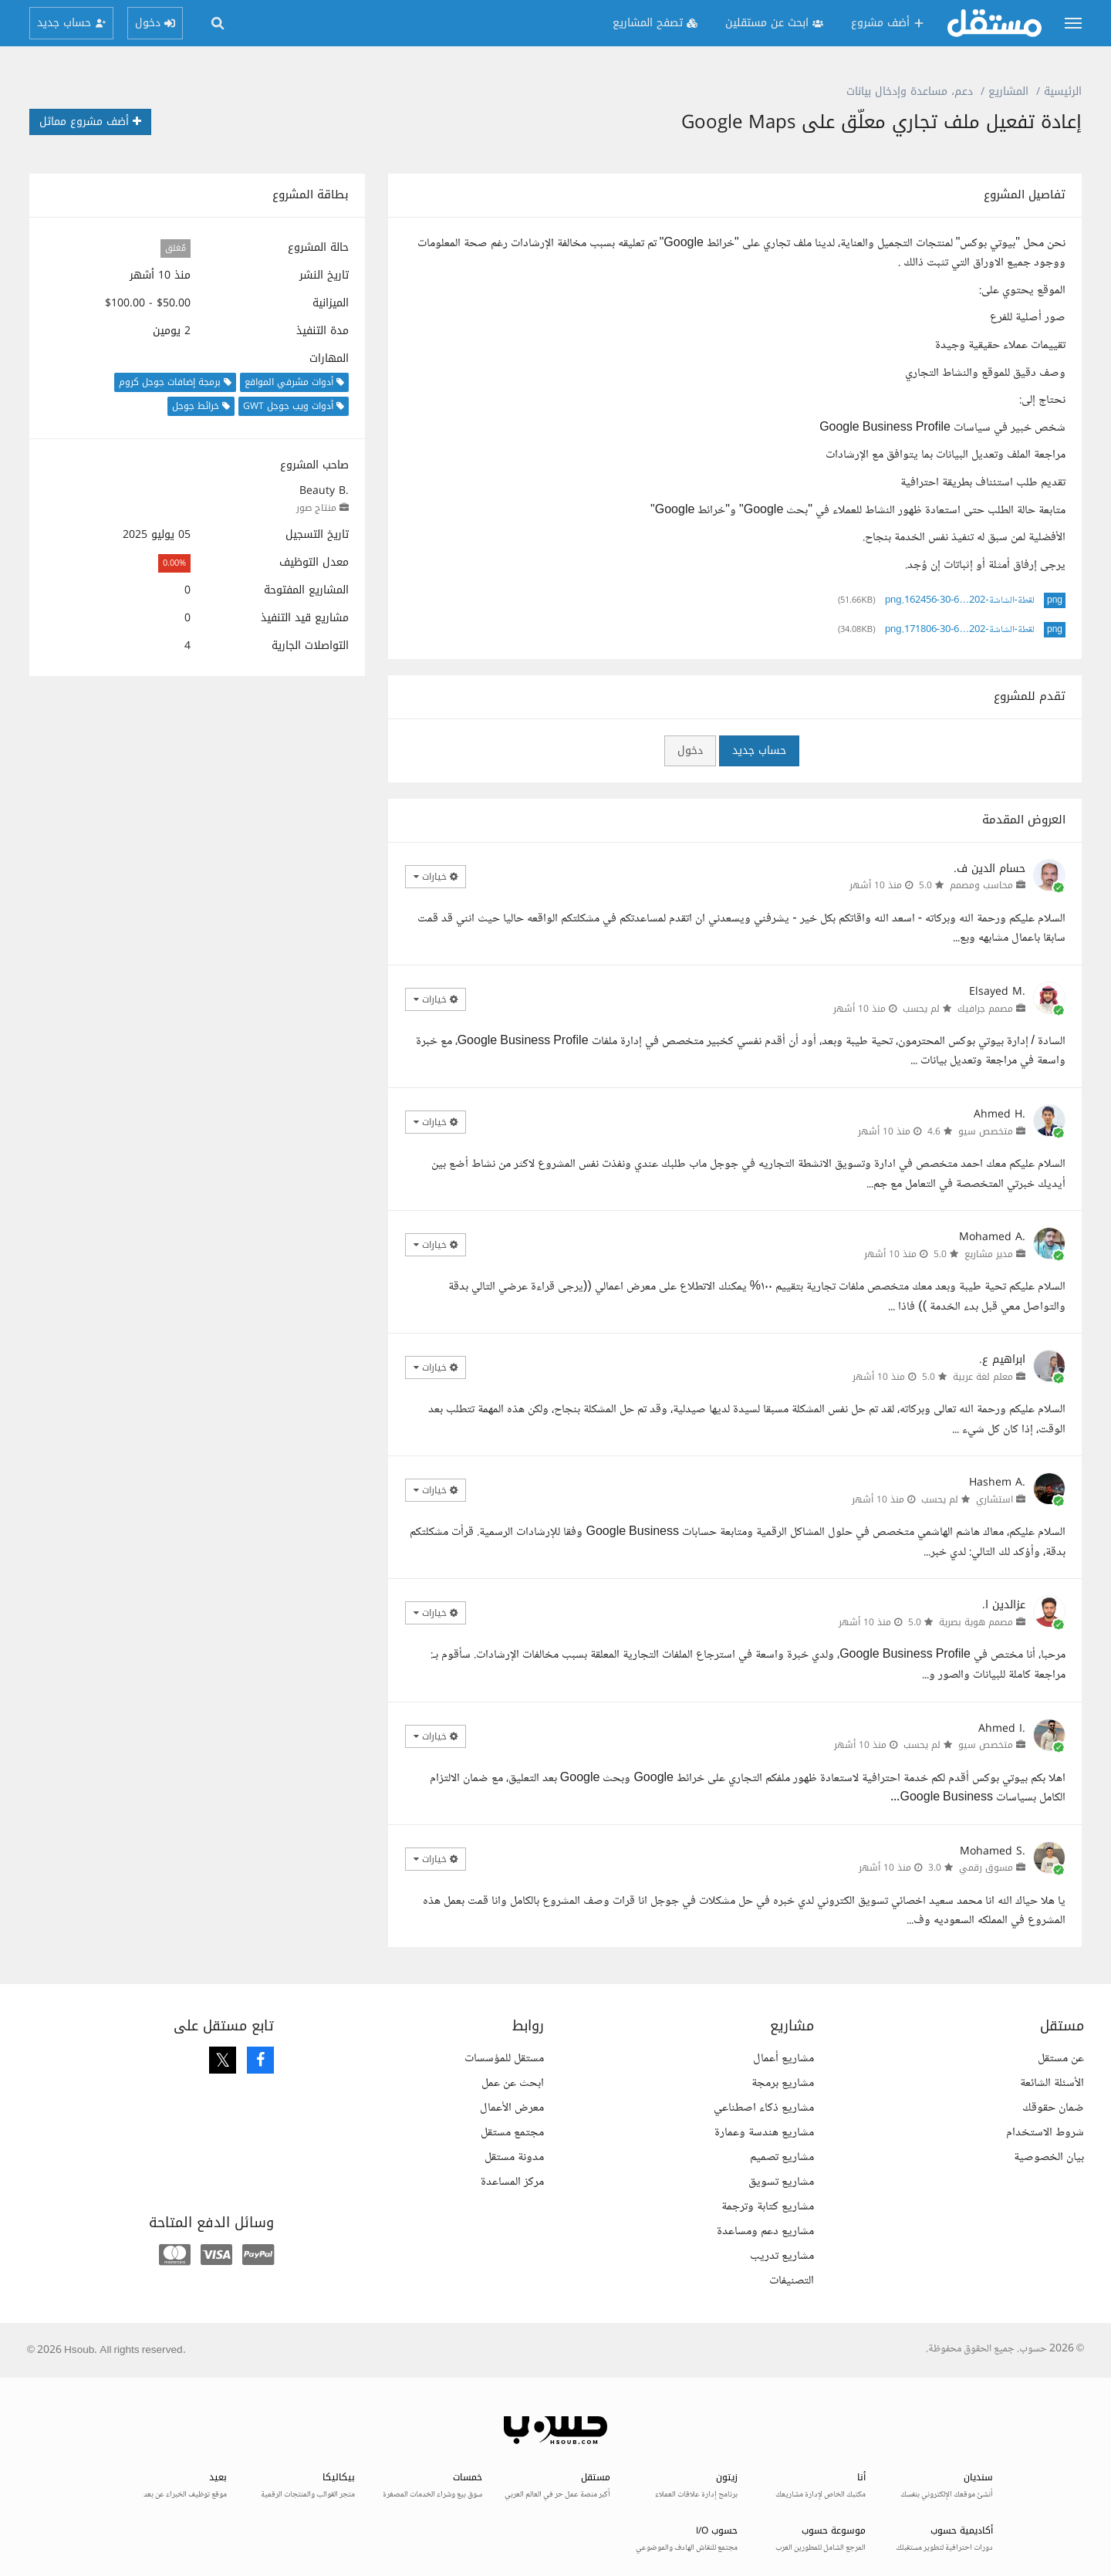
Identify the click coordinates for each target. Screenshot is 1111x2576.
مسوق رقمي (986, 1867)
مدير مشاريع (988, 1254)
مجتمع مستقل (512, 2132)
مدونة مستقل (514, 2157)
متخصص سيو (985, 1131)
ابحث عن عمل (512, 2083)
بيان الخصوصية (1049, 2157)
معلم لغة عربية (983, 1376)
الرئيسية (1063, 91)
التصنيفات (791, 2280)
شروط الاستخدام (1045, 2132)
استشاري (994, 1499)
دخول (690, 750)
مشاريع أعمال (783, 2058)
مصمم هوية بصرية (976, 1622)
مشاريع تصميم (782, 2157)
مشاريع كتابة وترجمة (767, 2206)
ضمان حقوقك (1053, 2108)
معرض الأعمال (512, 2108)
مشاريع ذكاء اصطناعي (764, 2108)
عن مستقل (1061, 2058)
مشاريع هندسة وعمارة (764, 2132)
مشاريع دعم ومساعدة (765, 2231)
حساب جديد (759, 750)
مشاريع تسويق (781, 2182)
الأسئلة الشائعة (1052, 2083)
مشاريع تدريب (782, 2256)
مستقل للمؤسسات (504, 2058)
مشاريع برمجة (782, 2083)
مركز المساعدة (512, 2182)
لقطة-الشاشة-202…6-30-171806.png (960, 629)
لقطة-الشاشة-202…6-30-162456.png (960, 600)
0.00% (174, 563)
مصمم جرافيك (985, 1008)
